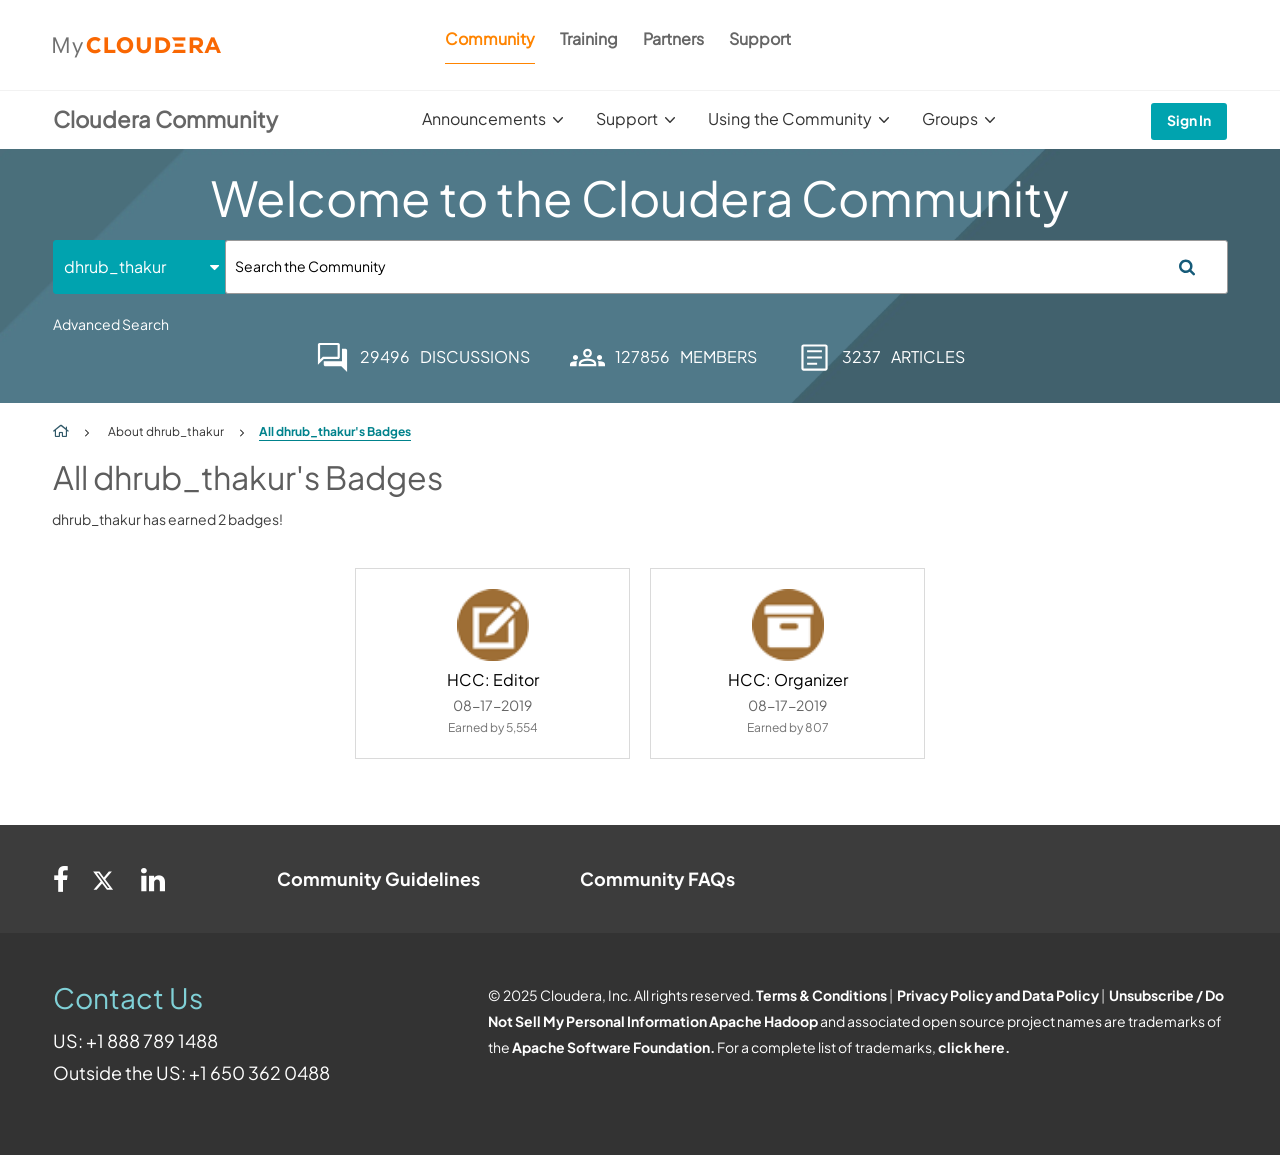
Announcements (484, 118)
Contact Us (128, 997)
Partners (673, 38)
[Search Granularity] (139, 266)
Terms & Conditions (821, 995)
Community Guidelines (378, 878)
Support (760, 38)
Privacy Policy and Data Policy (998, 995)
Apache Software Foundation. (613, 1047)
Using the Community (790, 118)
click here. (974, 1047)
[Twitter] (105, 879)
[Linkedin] (153, 879)
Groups (950, 118)
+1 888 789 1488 (152, 1040)
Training (589, 38)
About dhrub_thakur (166, 431)
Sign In (1189, 120)
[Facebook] (61, 879)
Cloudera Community (165, 119)
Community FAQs (657, 878)
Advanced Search (111, 324)
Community (490, 38)
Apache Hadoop (763, 1021)
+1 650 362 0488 (259, 1072)
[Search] (726, 267)
